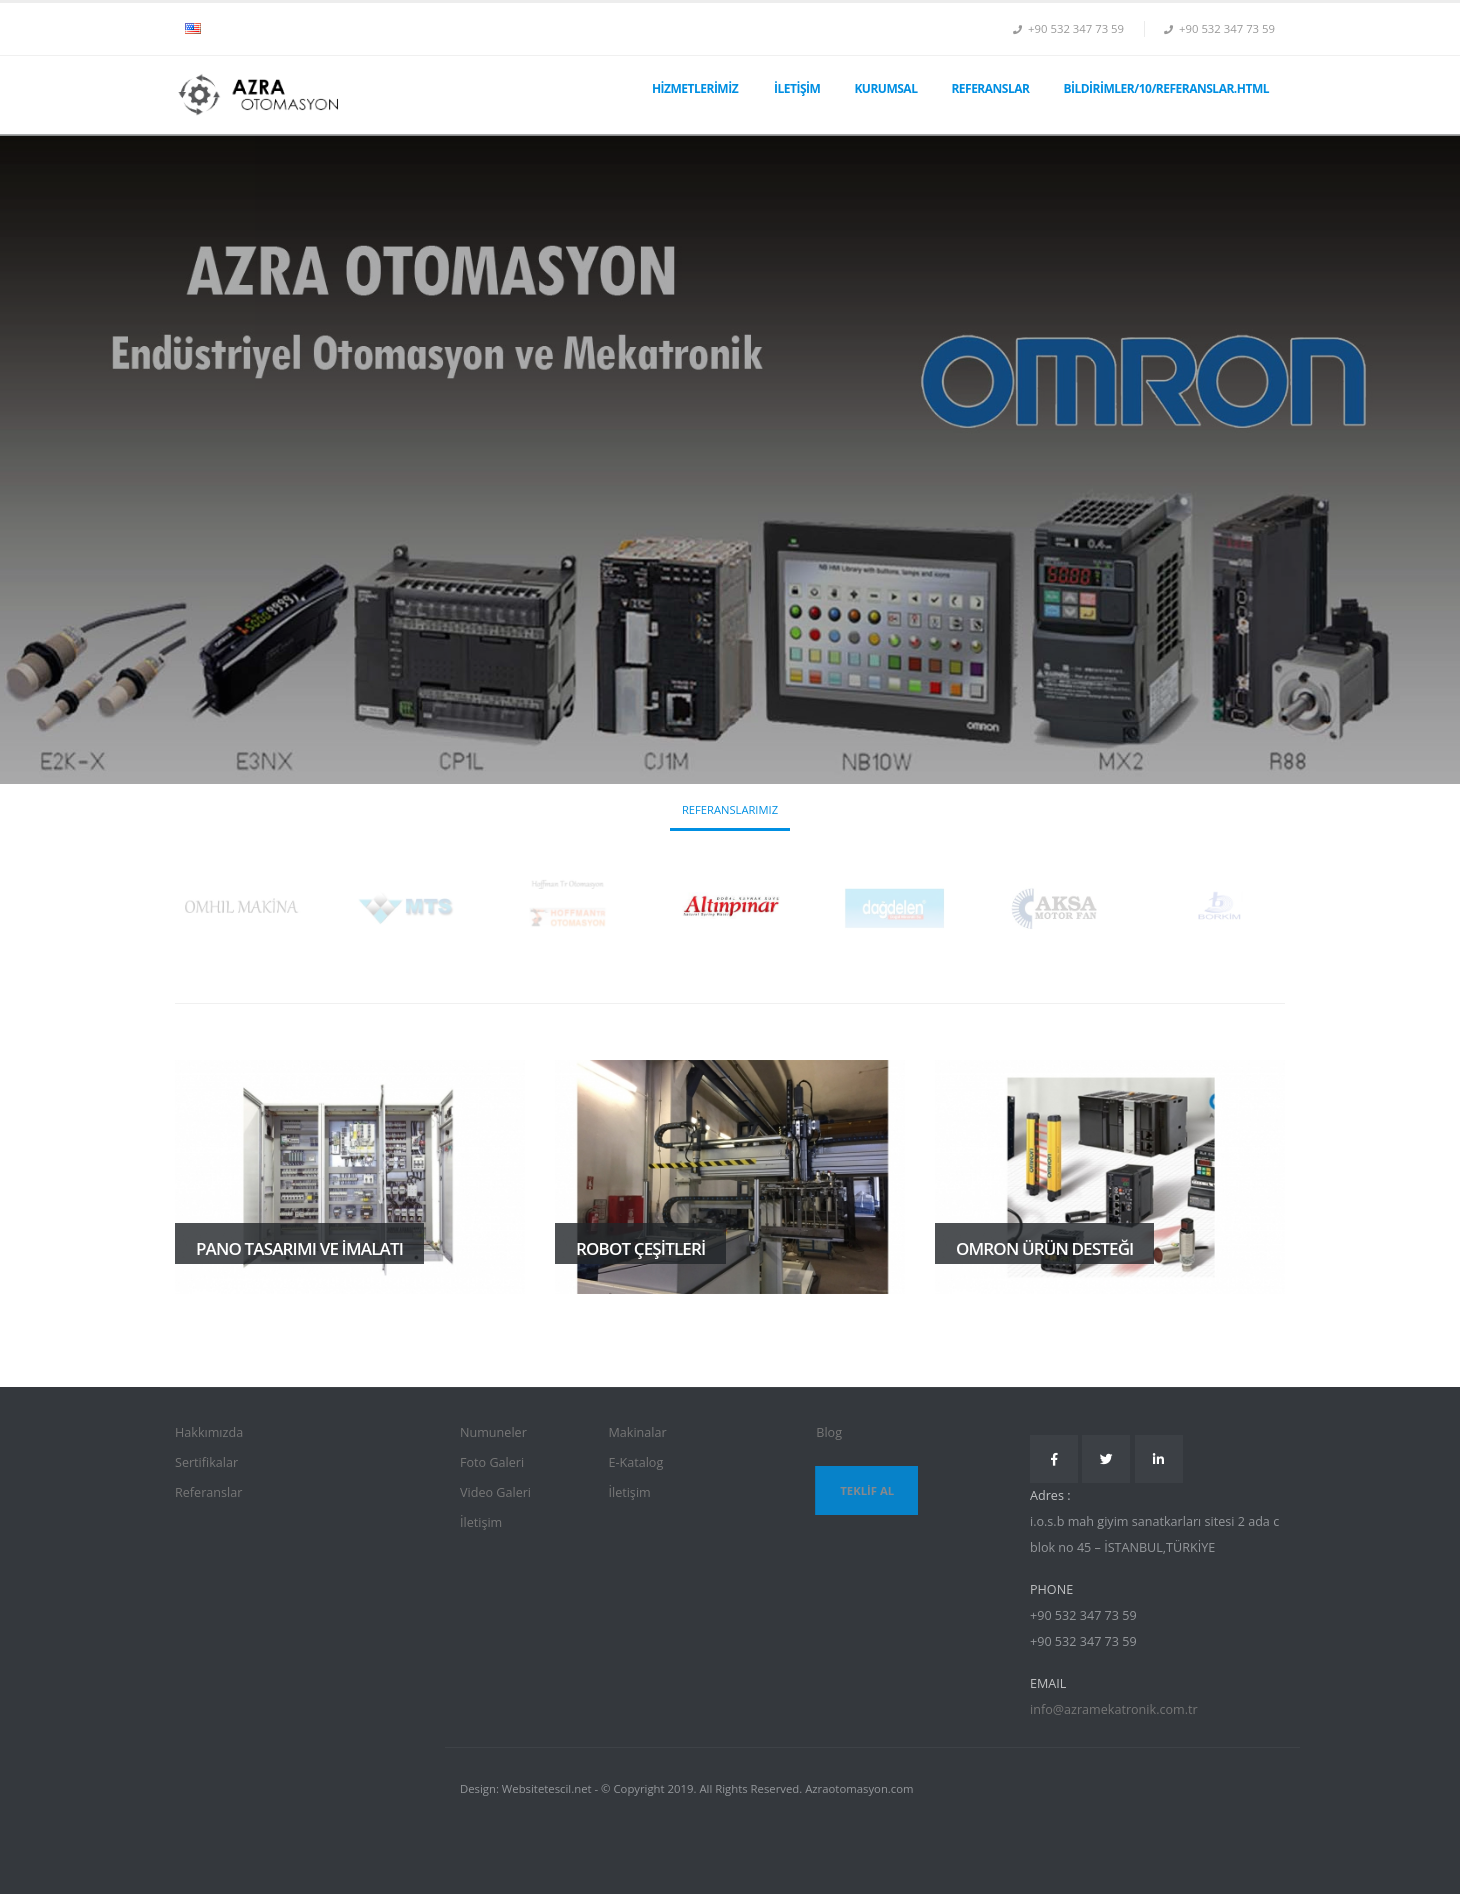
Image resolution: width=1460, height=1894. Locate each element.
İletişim (797, 88)
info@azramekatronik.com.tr (1114, 1709)
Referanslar (990, 88)
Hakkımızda (209, 1432)
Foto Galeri (492, 1462)
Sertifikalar (206, 1462)
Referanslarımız (730, 809)
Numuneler (493, 1432)
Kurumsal (885, 88)
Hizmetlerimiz (695, 88)
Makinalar (637, 1432)
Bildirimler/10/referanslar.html (1166, 88)
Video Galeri (495, 1492)
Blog (829, 1432)
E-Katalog (635, 1462)
